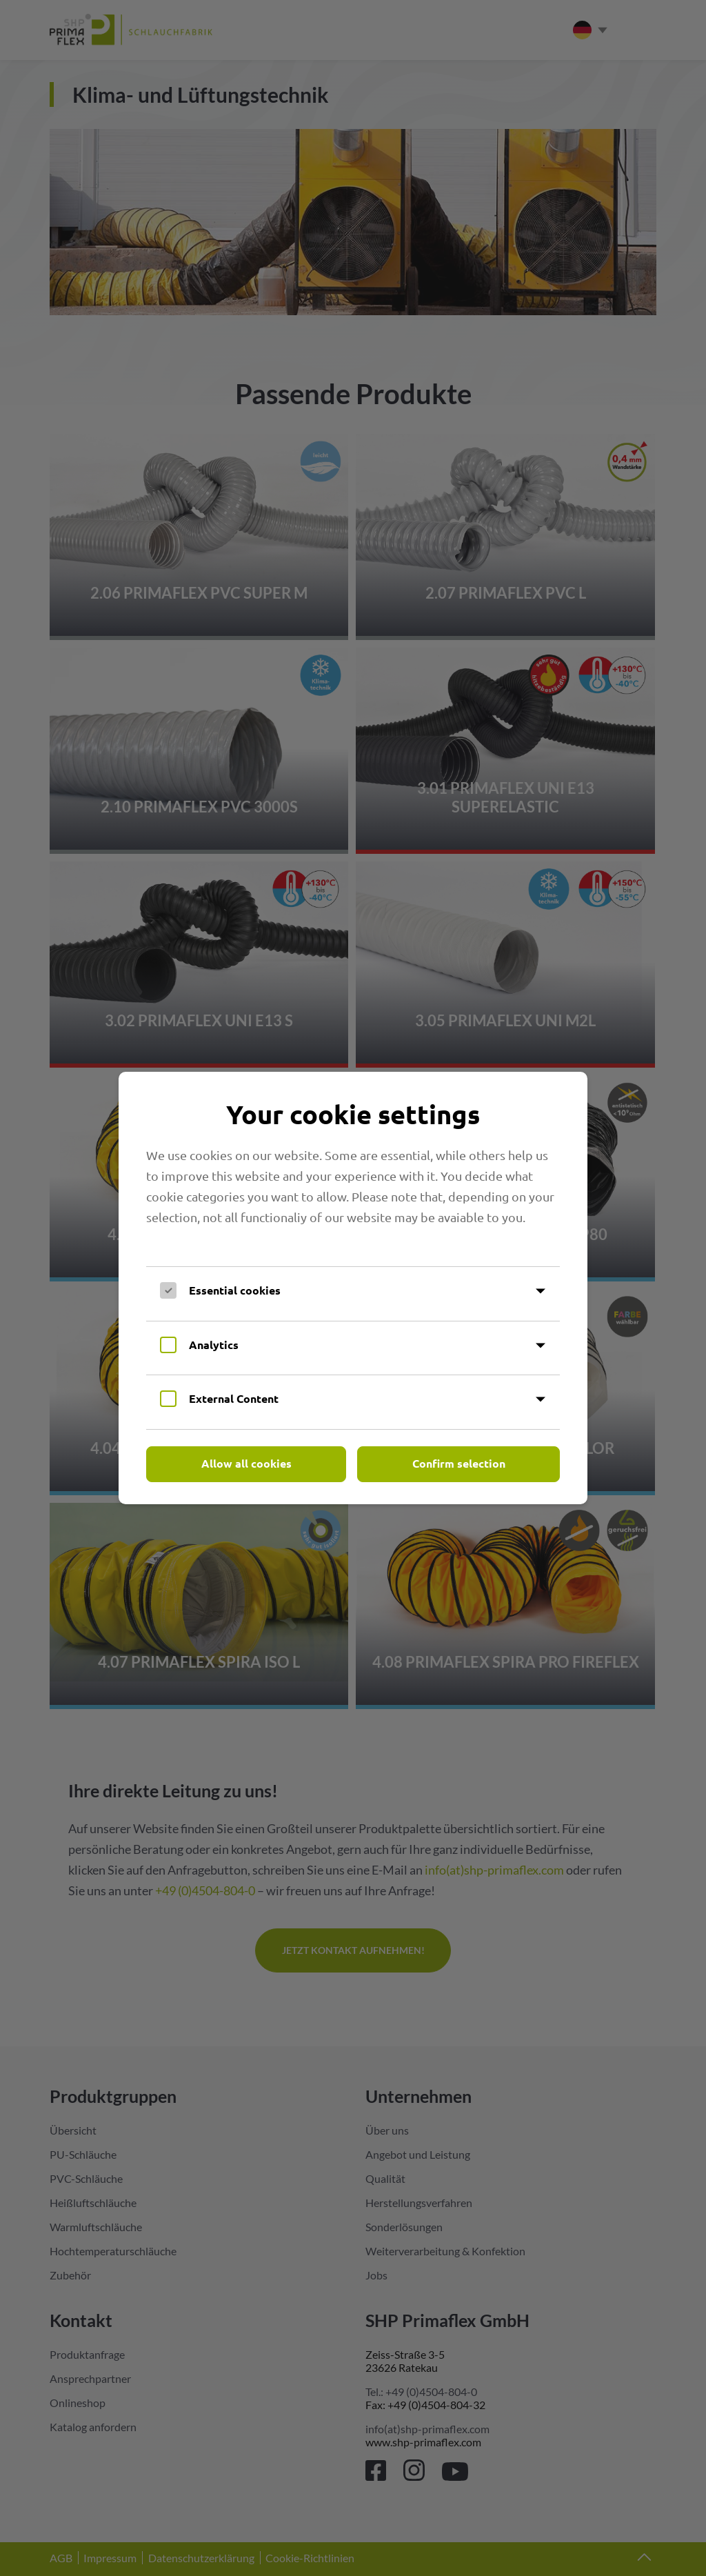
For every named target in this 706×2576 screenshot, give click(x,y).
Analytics (214, 1344)
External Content (234, 1398)
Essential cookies (235, 1290)
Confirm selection (458, 1463)
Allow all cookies (246, 1463)
